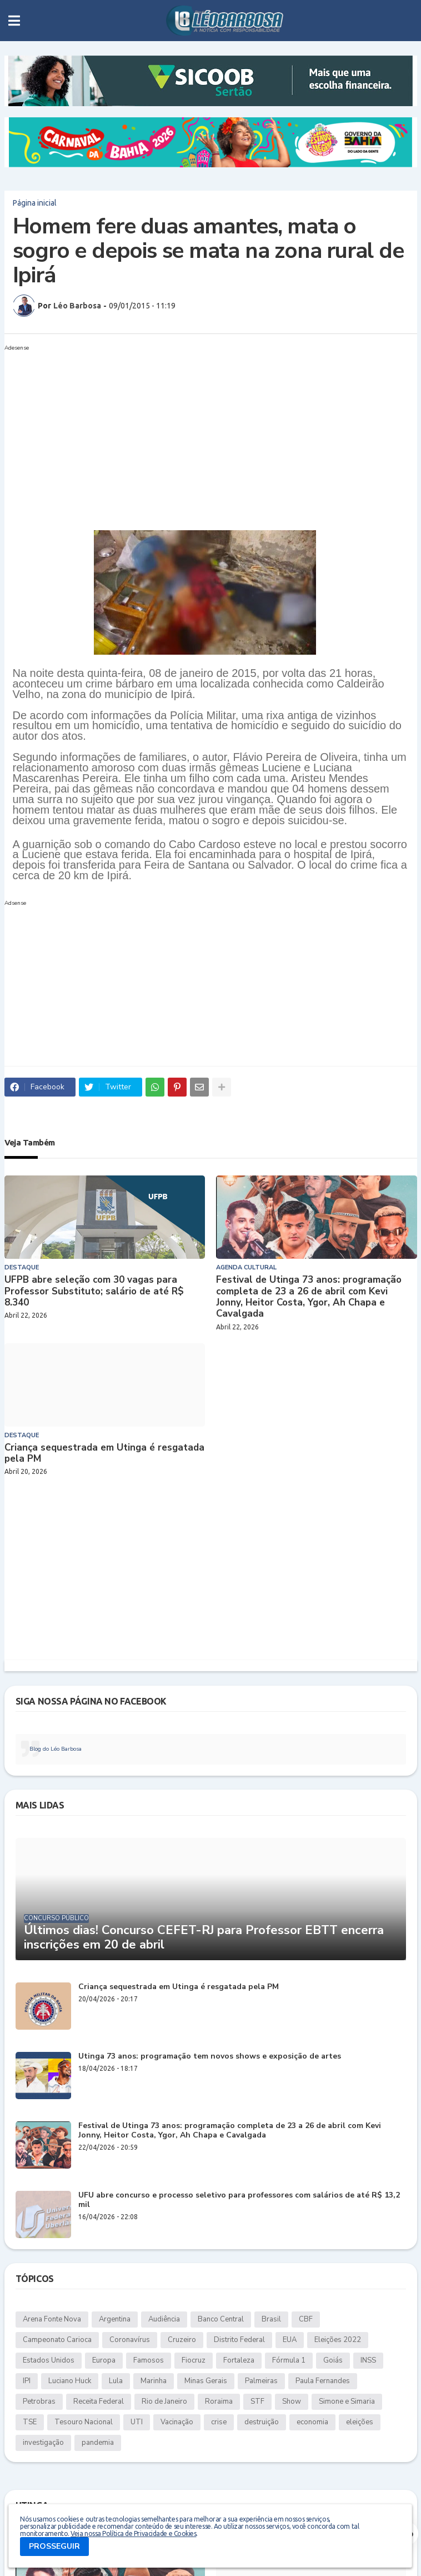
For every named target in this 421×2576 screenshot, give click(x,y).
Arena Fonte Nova (52, 2319)
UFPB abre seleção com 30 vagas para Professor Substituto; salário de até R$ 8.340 (94, 1291)
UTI (137, 2422)
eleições (359, 2422)
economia (312, 2422)
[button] (14, 20)
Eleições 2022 (337, 2340)
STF (257, 2401)
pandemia (98, 2443)
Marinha (154, 2381)
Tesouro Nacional (83, 2422)
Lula (116, 2381)
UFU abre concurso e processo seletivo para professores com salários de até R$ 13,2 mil (239, 2200)
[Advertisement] (199, 433)
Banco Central (221, 2319)
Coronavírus (129, 2340)
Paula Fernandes (322, 2381)
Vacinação (177, 2422)
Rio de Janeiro (164, 2401)
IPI (27, 2381)
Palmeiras (261, 2381)
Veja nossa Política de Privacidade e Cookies (133, 2533)
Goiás (333, 2360)
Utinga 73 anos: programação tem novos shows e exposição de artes (209, 2056)
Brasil (271, 2319)
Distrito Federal (239, 2340)
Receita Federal (98, 2401)
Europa (104, 2360)
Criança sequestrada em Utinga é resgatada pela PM (104, 1453)
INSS (368, 2360)
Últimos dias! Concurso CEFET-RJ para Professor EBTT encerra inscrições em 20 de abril (204, 1937)
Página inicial (35, 203)
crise (219, 2422)
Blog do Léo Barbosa (55, 1749)
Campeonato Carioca (57, 2340)
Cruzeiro (182, 2340)
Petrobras (39, 2401)
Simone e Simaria (347, 2401)
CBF (306, 2319)
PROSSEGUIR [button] (54, 2546)
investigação (43, 2443)
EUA (290, 2340)
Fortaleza (238, 2360)
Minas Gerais (205, 2381)
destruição (261, 2422)
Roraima (219, 2401)
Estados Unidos (48, 2360)
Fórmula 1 (288, 2360)
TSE (30, 2422)
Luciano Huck (69, 2381)
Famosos (148, 2360)
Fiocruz (194, 2360)
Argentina (115, 2319)
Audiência (164, 2319)
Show (291, 2401)
